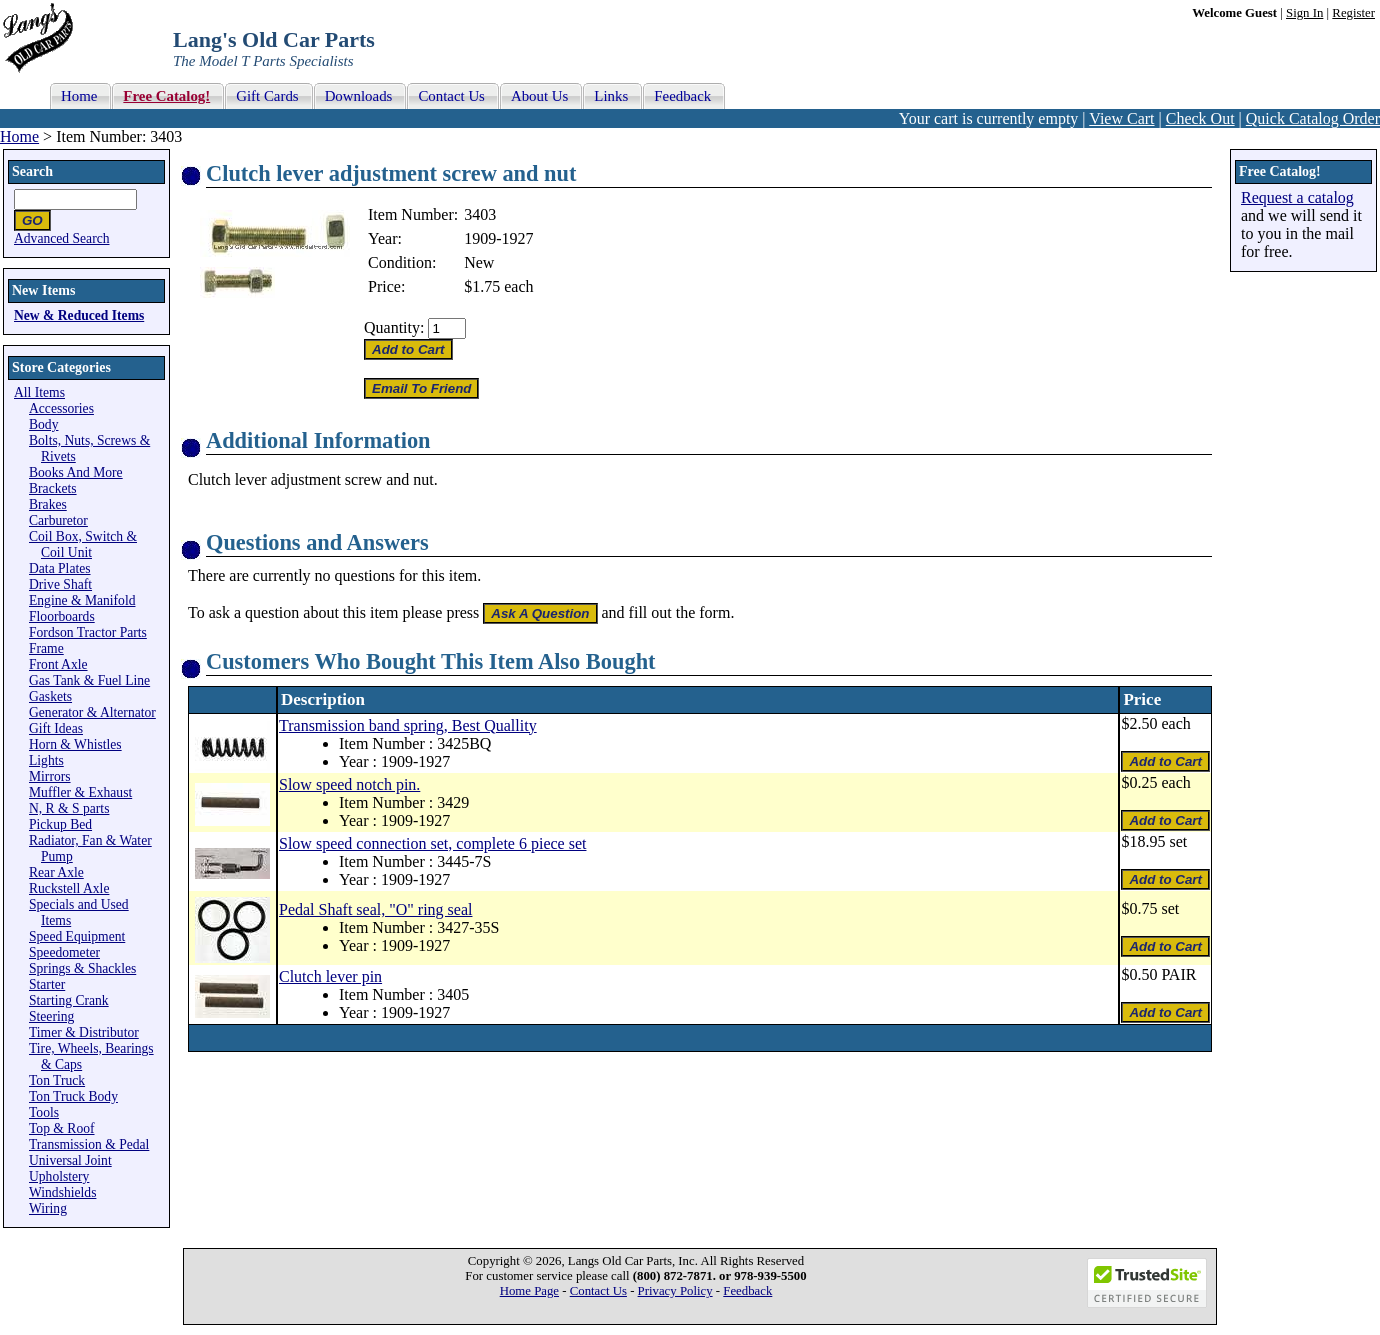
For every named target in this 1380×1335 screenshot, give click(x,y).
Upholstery (59, 1176)
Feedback (747, 1291)
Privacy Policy (675, 1291)
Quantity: (394, 327)
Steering (51, 1016)
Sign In (1304, 13)
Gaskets (50, 696)
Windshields (62, 1192)
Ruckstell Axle (69, 888)
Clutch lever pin (330, 976)
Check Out (1200, 118)
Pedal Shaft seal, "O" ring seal (375, 909)
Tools (44, 1112)
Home (19, 136)
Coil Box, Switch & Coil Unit (83, 544)
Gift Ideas (56, 728)
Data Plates (60, 568)
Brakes (48, 504)
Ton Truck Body (73, 1096)
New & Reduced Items (79, 315)
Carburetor (58, 520)
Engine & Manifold (82, 600)
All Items (39, 392)
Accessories (61, 408)
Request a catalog (1297, 197)
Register (1353, 13)
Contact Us (598, 1291)
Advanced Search (62, 238)
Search (32, 171)
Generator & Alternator (92, 712)
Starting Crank (69, 1000)
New (479, 262)
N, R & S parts (69, 808)
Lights (46, 760)
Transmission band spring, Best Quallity (408, 725)
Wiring (48, 1208)
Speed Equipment (77, 936)
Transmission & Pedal (89, 1144)
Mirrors (50, 776)
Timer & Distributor (84, 1032)
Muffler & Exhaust (80, 792)
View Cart (1121, 118)
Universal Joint (70, 1160)
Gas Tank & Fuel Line (89, 680)
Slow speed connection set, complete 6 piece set (432, 843)
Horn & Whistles (75, 744)
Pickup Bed (60, 824)
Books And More (76, 472)
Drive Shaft (60, 584)
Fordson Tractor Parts (88, 632)
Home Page (529, 1291)
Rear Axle (56, 872)
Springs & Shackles (82, 968)
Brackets (53, 488)
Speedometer (64, 952)
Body (43, 424)
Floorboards (62, 616)
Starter (47, 984)
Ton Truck (57, 1080)
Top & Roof (62, 1128)
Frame (46, 648)
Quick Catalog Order (1313, 118)
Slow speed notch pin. (349, 784)
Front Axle (58, 664)
